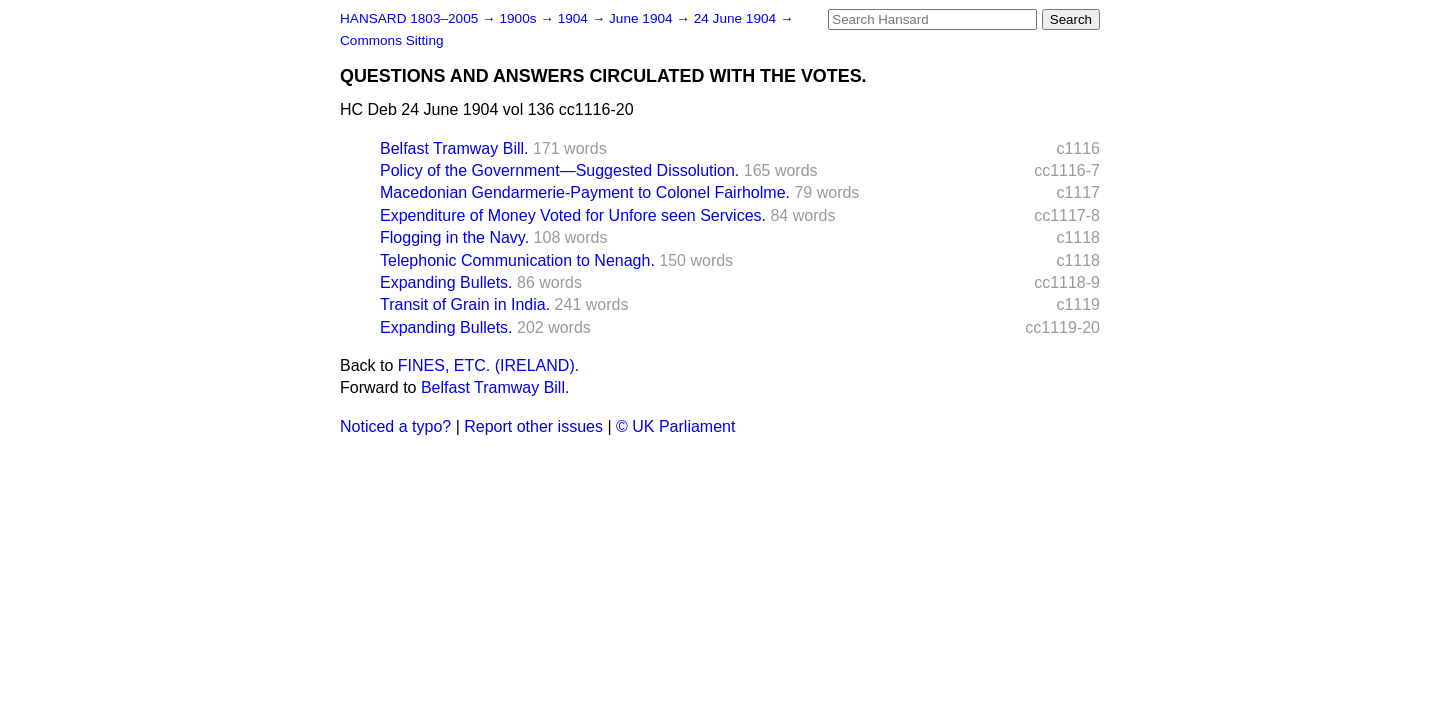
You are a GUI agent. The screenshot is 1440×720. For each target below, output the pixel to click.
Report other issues (533, 426)
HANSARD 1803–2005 (409, 18)
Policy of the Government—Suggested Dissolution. (559, 170)
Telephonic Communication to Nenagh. (517, 260)
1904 (575, 18)
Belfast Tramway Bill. (454, 148)
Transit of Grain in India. (465, 304)
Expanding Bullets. (446, 282)
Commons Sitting (392, 40)
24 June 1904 (737, 18)
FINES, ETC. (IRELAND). (488, 365)
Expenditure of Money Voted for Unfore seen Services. (573, 215)
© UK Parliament (675, 426)
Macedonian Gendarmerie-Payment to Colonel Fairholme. (585, 192)
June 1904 (642, 18)
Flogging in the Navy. (454, 237)
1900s (519, 18)
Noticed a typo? (395, 426)
